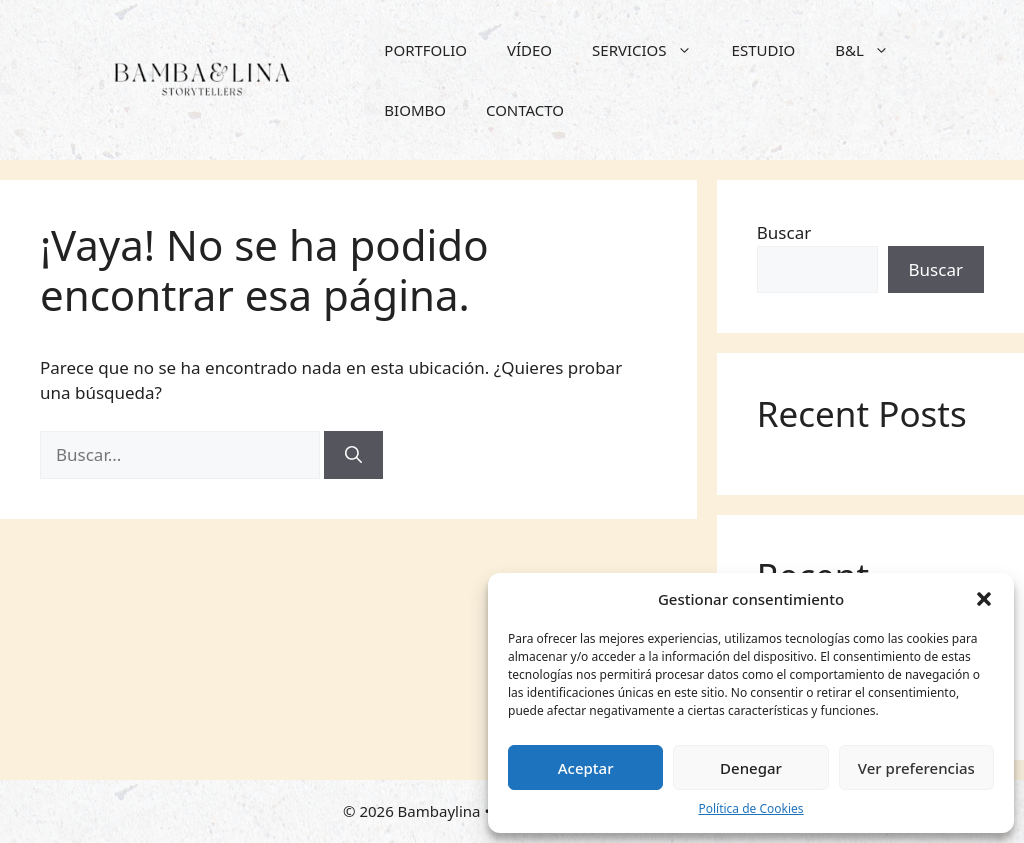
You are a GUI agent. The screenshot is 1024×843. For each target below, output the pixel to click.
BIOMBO (415, 110)
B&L (872, 50)
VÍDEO (529, 50)
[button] (984, 599)
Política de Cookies (750, 808)
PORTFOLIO (425, 50)
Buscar (784, 232)
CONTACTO (525, 110)
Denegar (751, 768)
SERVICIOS (652, 50)
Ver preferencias (916, 768)
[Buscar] (353, 455)
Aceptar (586, 768)
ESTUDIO (764, 50)
